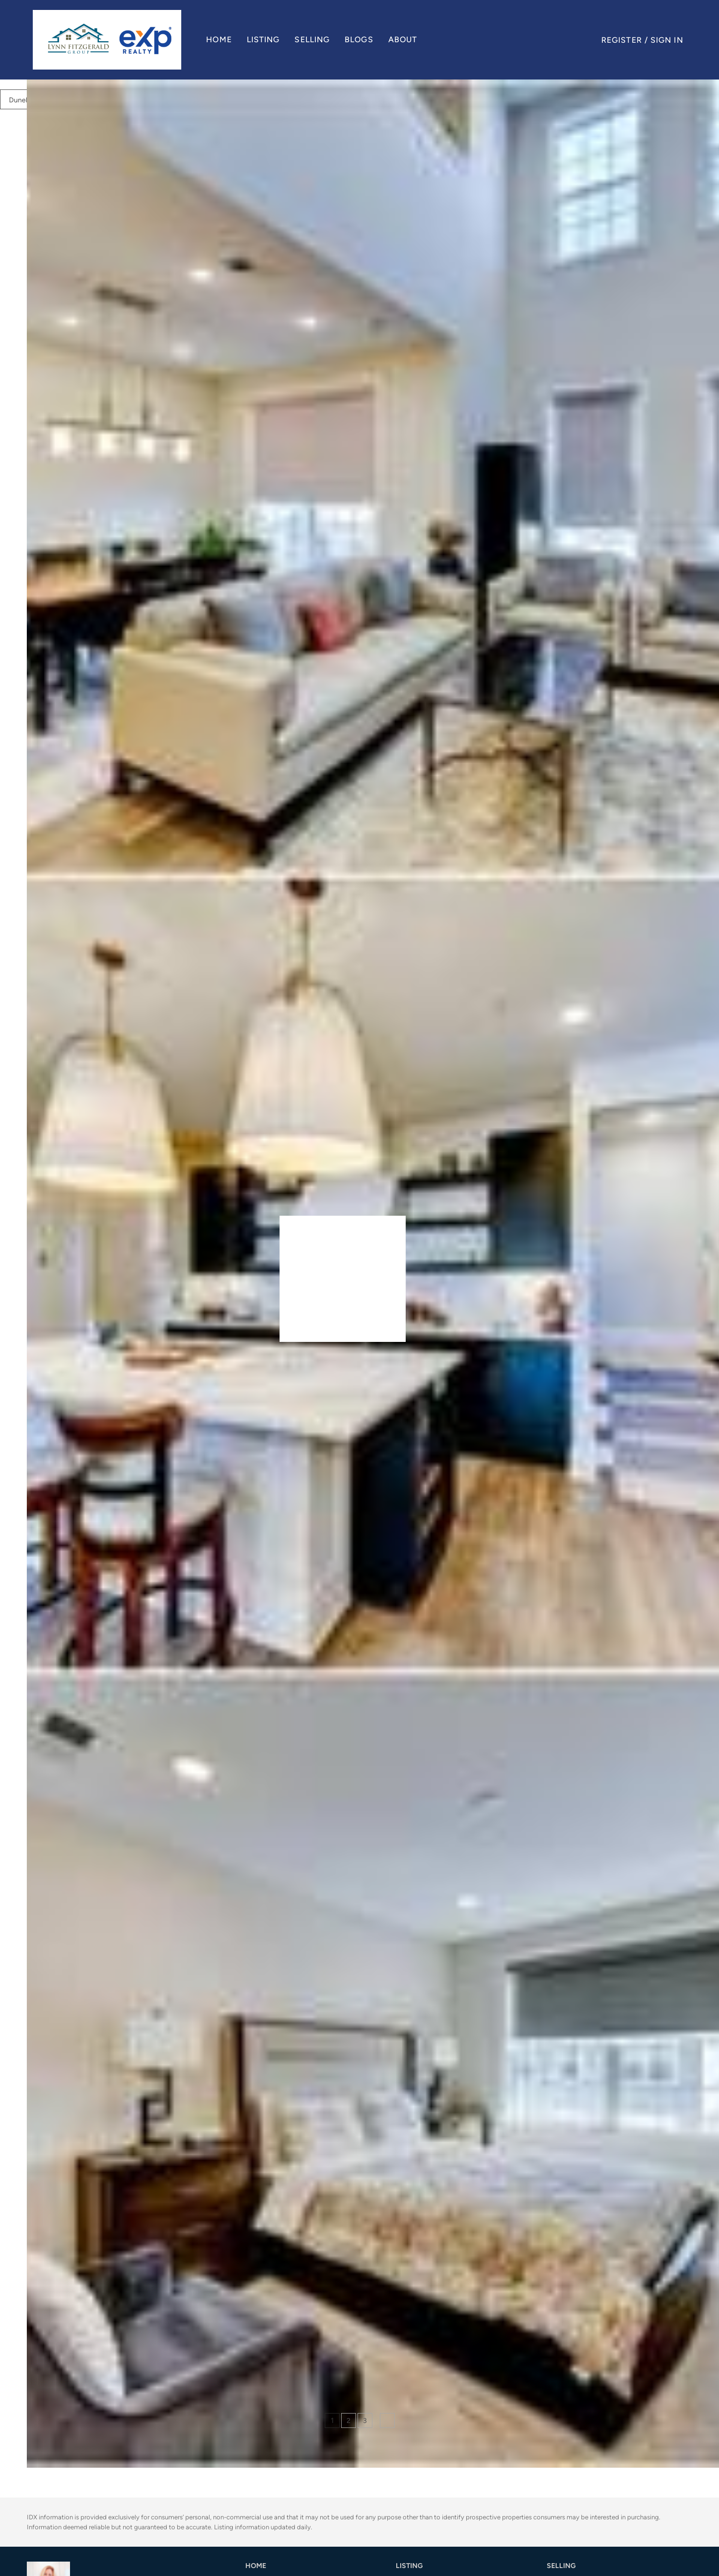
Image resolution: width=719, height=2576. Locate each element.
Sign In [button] (666, 40)
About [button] (406, 39)
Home (222, 39)
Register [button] (621, 40)
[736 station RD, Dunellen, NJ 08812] (34, 2303)
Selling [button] (315, 39)
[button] (110, 40)
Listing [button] (266, 39)
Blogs (362, 39)
